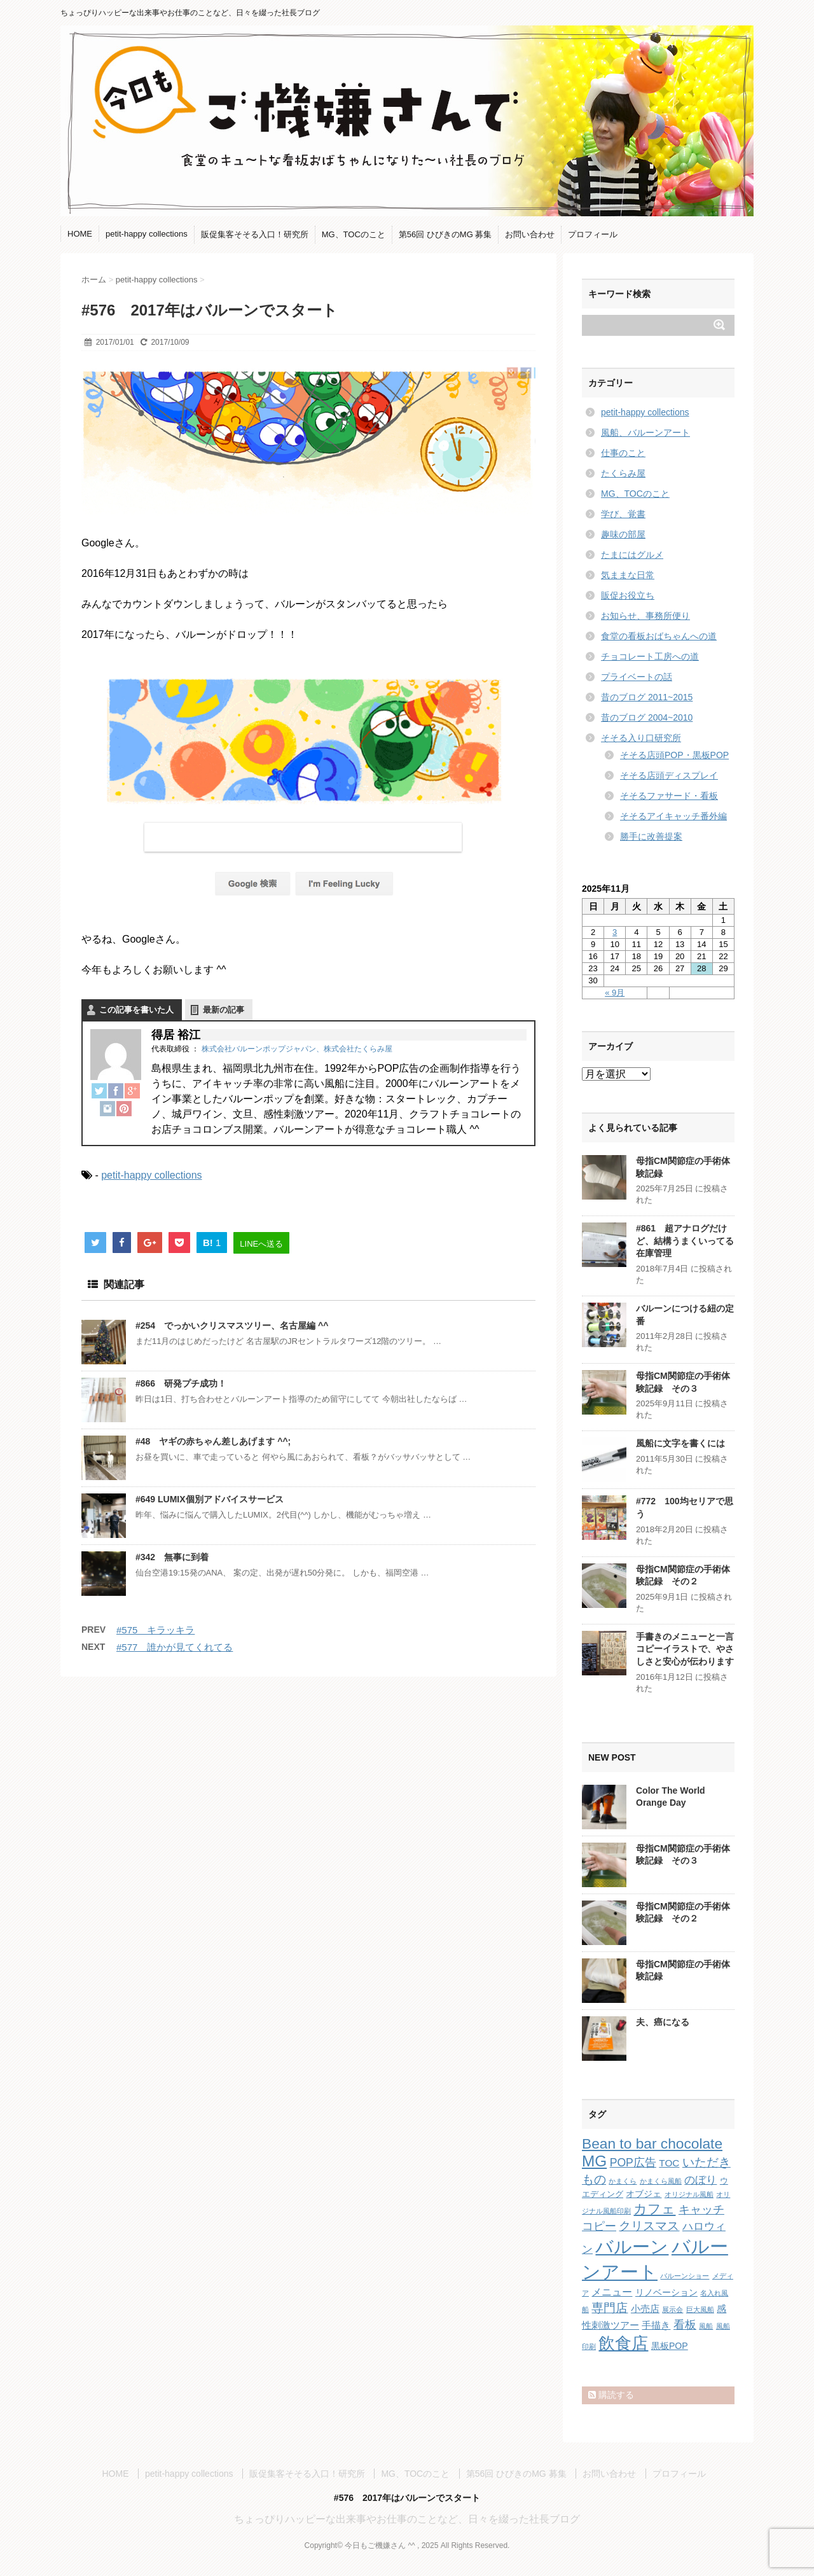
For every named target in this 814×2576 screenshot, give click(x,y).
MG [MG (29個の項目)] (594, 2161)
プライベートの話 (636, 677)
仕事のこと (623, 453)
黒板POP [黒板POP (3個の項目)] (669, 2346)
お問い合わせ (530, 234)
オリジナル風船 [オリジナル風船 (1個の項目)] (689, 2194)
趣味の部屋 (623, 534)
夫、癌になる (662, 2022)
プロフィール (592, 234)
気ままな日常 (627, 575)
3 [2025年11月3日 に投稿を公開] (614, 932)
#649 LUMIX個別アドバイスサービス (209, 1499)
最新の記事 (223, 1009)
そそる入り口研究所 (641, 738)
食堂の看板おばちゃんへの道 (659, 636)
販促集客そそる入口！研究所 (254, 234)
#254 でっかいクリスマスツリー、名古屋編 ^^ (231, 1325)
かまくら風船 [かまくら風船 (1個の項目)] (661, 2181)
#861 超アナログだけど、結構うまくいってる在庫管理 (685, 1240)
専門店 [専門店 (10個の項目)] (609, 2308)
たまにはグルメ (632, 555)
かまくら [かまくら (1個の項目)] (623, 2181)
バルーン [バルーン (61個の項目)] (631, 2247)
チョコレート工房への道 (650, 656)
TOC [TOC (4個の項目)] (669, 2162)
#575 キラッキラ (155, 1629)
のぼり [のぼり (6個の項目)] (700, 2180)
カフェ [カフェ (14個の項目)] (654, 2208)
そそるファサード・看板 (669, 796)
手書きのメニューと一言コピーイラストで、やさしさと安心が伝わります (685, 1648)
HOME (79, 234)
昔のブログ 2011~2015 (647, 697)
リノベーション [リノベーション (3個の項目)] (666, 2292)
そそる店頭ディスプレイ (669, 775)
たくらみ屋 (623, 473)
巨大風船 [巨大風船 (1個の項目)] (700, 2309)
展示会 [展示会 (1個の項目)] (672, 2309)
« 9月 (614, 992)
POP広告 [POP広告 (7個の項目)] (633, 2162)
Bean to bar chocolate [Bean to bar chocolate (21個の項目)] (652, 2143)
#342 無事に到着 (172, 1557)
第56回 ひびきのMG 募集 (445, 234)
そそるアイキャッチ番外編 (673, 816)
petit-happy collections (147, 234)
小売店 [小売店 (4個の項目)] (645, 2308)
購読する (611, 2395)
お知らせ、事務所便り (645, 616)
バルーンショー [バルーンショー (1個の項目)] (684, 2276)
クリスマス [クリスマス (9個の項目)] (649, 2226)
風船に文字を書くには (680, 1443)
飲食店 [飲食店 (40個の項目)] (623, 2343)
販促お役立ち (627, 595)
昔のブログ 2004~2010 (647, 717)
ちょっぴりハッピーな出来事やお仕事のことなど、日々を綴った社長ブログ (407, 2519)
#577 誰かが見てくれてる (174, 1647)
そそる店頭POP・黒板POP (674, 755)
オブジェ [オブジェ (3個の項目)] (643, 2194)
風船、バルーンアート (645, 432)
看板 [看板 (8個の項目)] (684, 2324)
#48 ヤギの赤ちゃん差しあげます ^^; (213, 1441)
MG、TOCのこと (353, 234)
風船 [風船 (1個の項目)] (706, 2326)
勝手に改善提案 (651, 836)
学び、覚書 (623, 514)
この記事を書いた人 (136, 1009)
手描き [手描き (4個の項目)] (656, 2325)
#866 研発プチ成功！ (180, 1383)
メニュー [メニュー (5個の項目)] (611, 2291)
